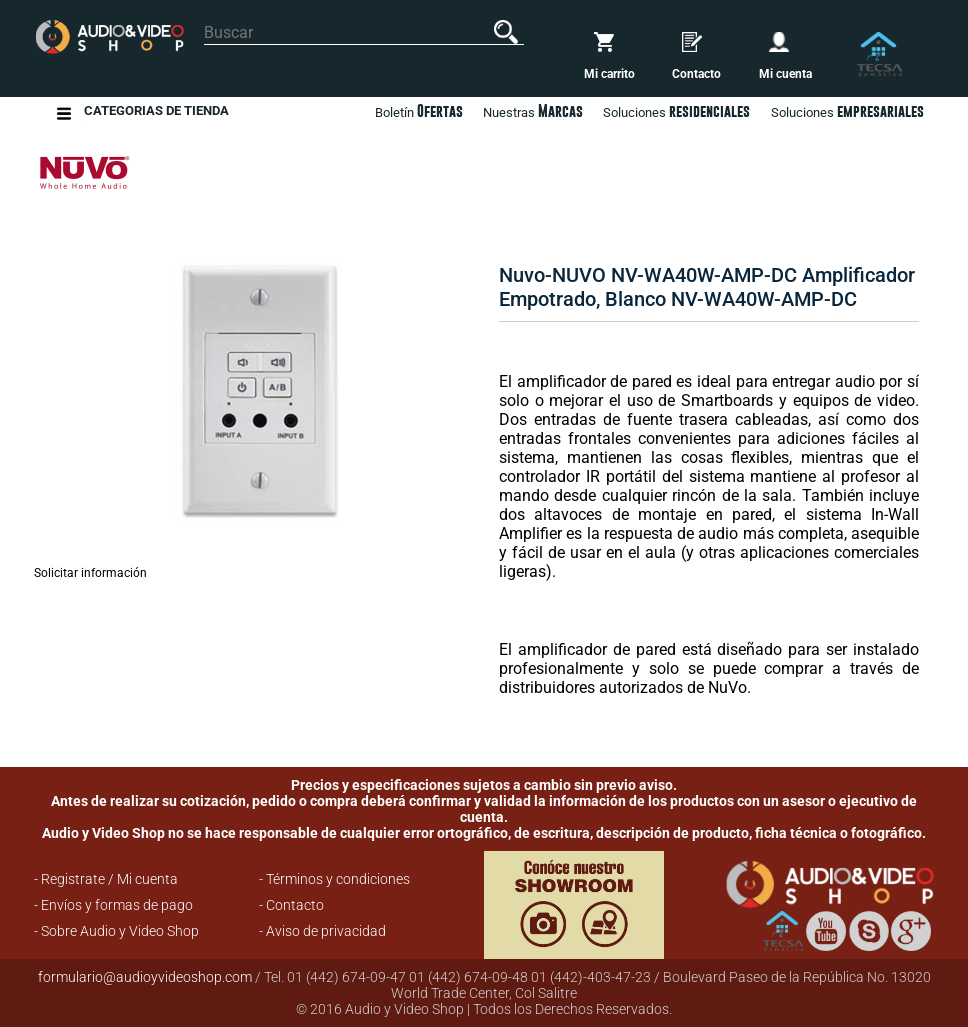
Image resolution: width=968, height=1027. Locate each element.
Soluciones (847, 111)
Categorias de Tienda (156, 113)
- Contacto (291, 905)
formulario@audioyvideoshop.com (145, 977)
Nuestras (533, 111)
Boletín (419, 111)
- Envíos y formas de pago (113, 905)
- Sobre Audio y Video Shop (116, 931)
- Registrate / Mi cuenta (106, 879)
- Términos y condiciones (334, 879)
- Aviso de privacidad (322, 931)
